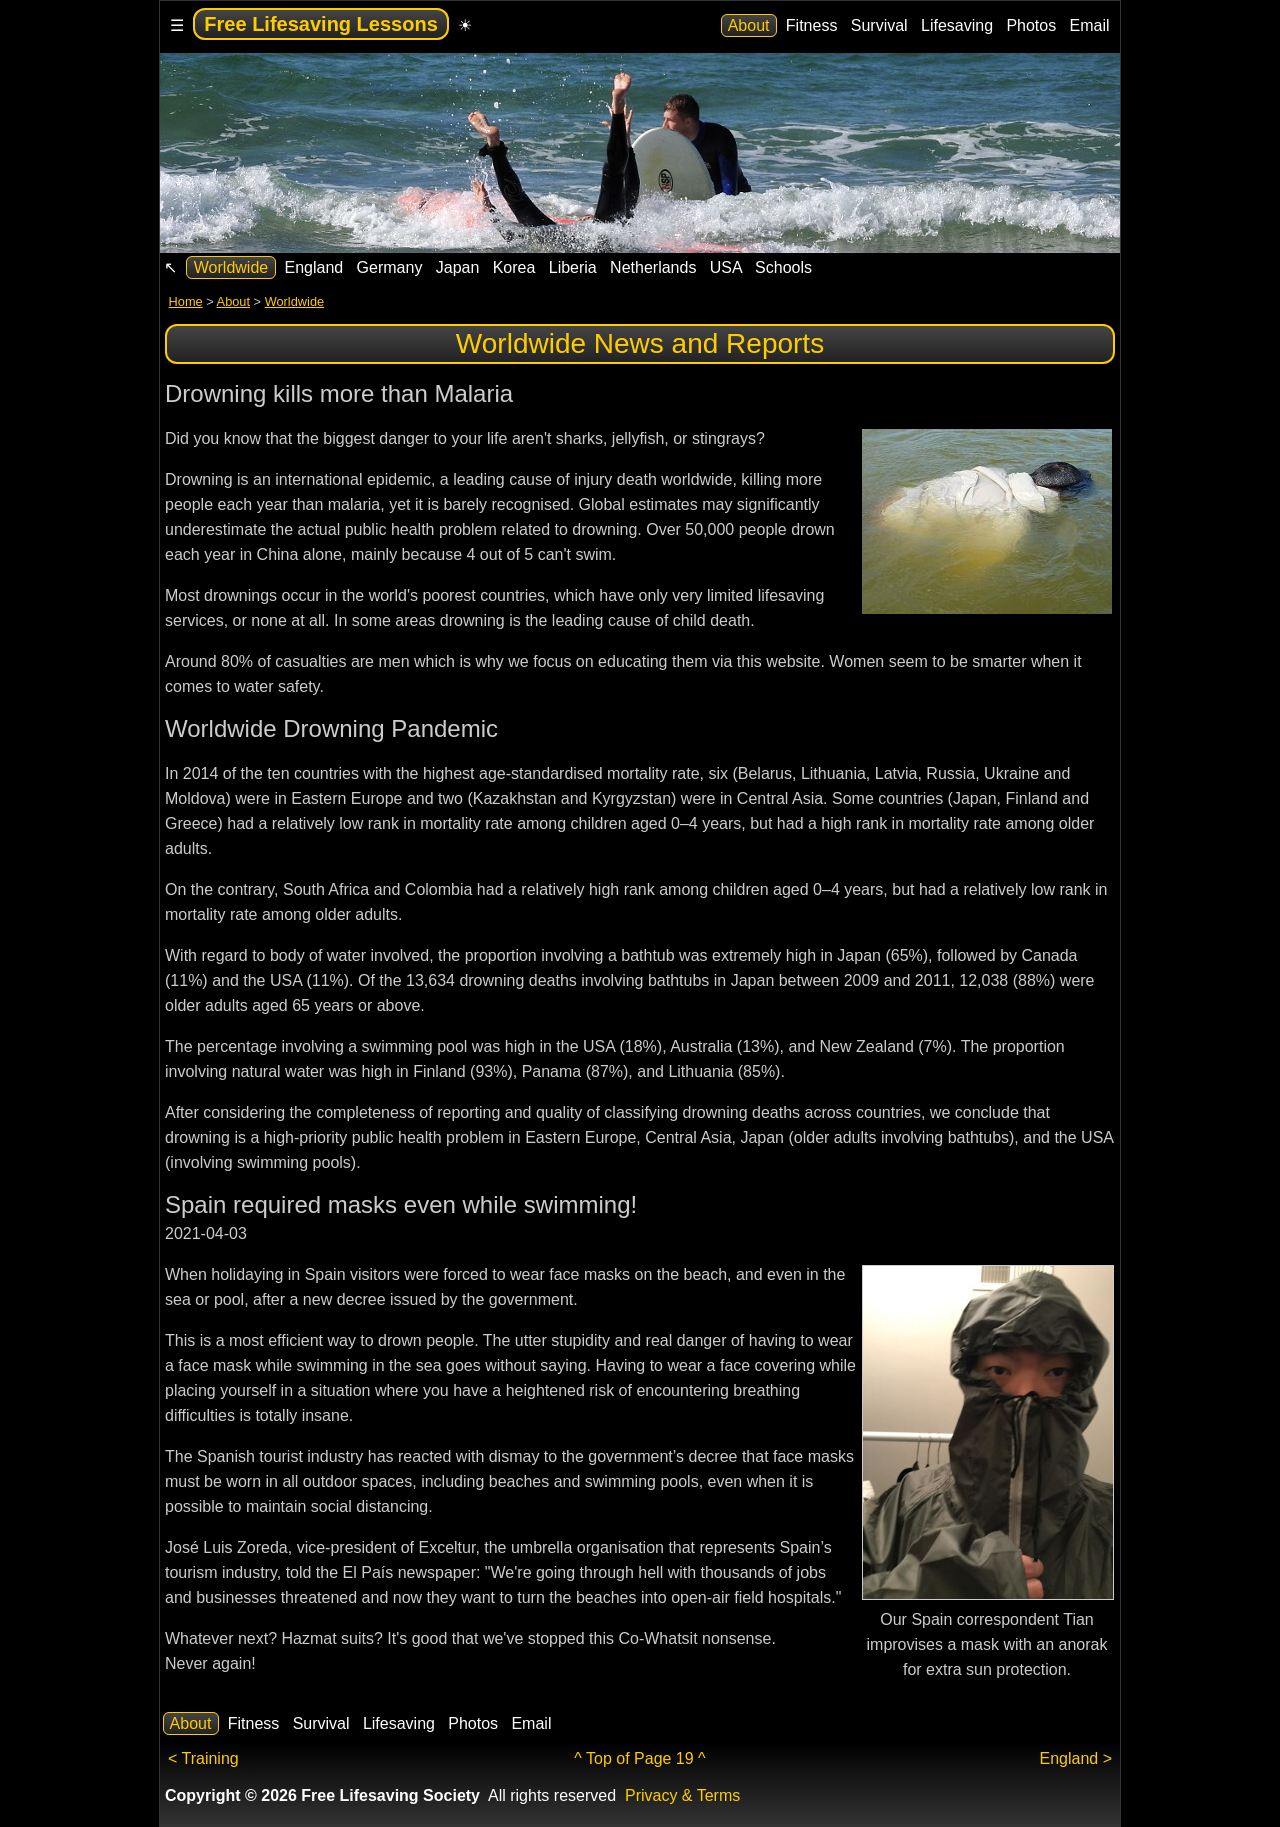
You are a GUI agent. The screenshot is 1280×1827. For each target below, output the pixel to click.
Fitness (811, 25)
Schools (784, 267)
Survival (879, 25)
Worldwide (230, 267)
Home (186, 301)
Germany (389, 267)
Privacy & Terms (682, 1795)
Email (1089, 25)
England (314, 267)
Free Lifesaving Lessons (320, 24)
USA (725, 267)
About (749, 25)
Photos (1031, 25)
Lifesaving (957, 25)
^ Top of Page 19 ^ (639, 1758)
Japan (457, 267)
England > (1075, 1758)
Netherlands (653, 267)
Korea (514, 267)
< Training (203, 1758)
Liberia (572, 267)
